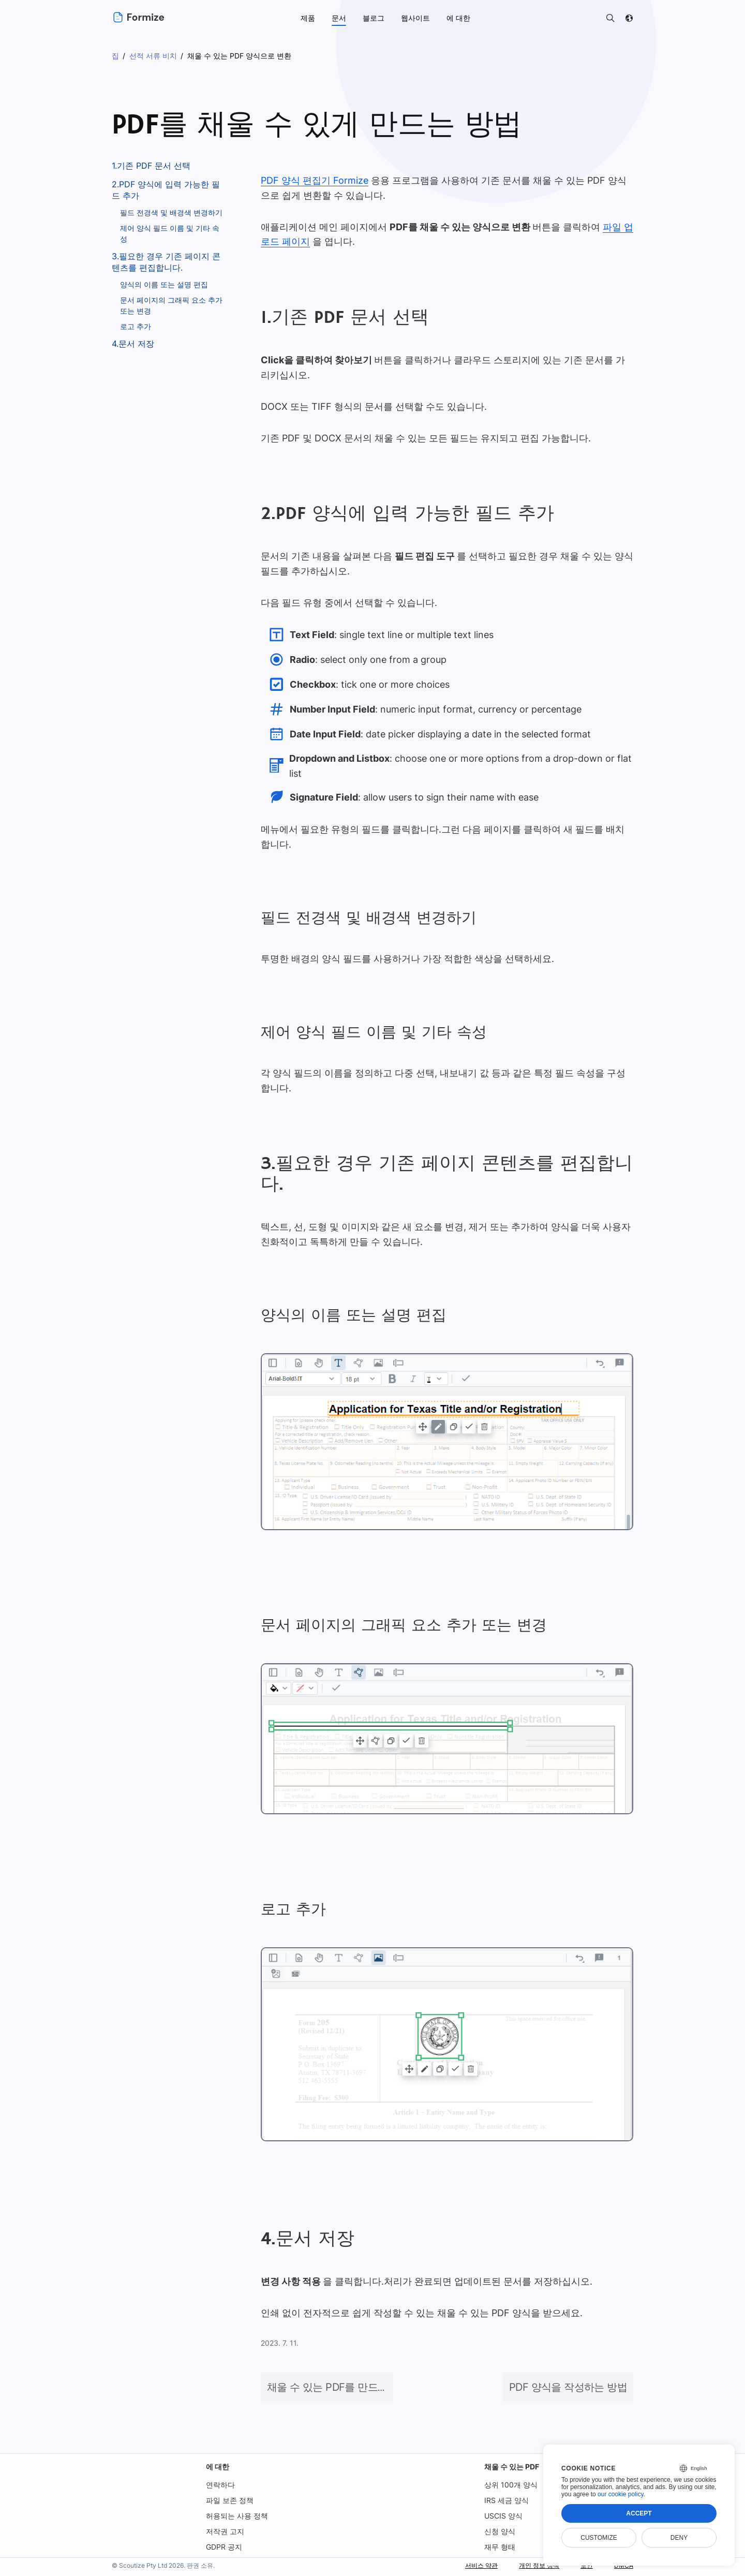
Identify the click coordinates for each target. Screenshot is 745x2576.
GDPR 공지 (224, 2546)
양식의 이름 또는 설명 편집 (164, 284)
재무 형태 (499, 2546)
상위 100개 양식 (510, 2484)
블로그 (373, 17)
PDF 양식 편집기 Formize (314, 180)
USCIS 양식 (503, 2515)
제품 (308, 17)
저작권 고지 (225, 2531)
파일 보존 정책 (230, 2500)
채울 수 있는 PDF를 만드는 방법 (338, 2387)
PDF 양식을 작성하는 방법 (568, 2387)
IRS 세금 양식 (506, 2500)
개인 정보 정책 (531, 2565)
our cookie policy (621, 2494)
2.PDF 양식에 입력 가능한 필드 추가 (165, 190)
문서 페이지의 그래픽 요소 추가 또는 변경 (171, 305)
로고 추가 (135, 326)
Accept (638, 2513)
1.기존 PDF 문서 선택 (151, 165)
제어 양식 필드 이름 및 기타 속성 (169, 233)
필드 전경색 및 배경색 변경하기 (171, 212)
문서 (339, 17)
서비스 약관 (467, 2565)
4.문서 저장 (133, 343)
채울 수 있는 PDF (511, 2466)
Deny (679, 2537)
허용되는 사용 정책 (237, 2515)
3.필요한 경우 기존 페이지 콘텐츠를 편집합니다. (165, 262)
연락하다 (220, 2484)
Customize (598, 2537)
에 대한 (217, 2466)
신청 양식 (499, 2531)
